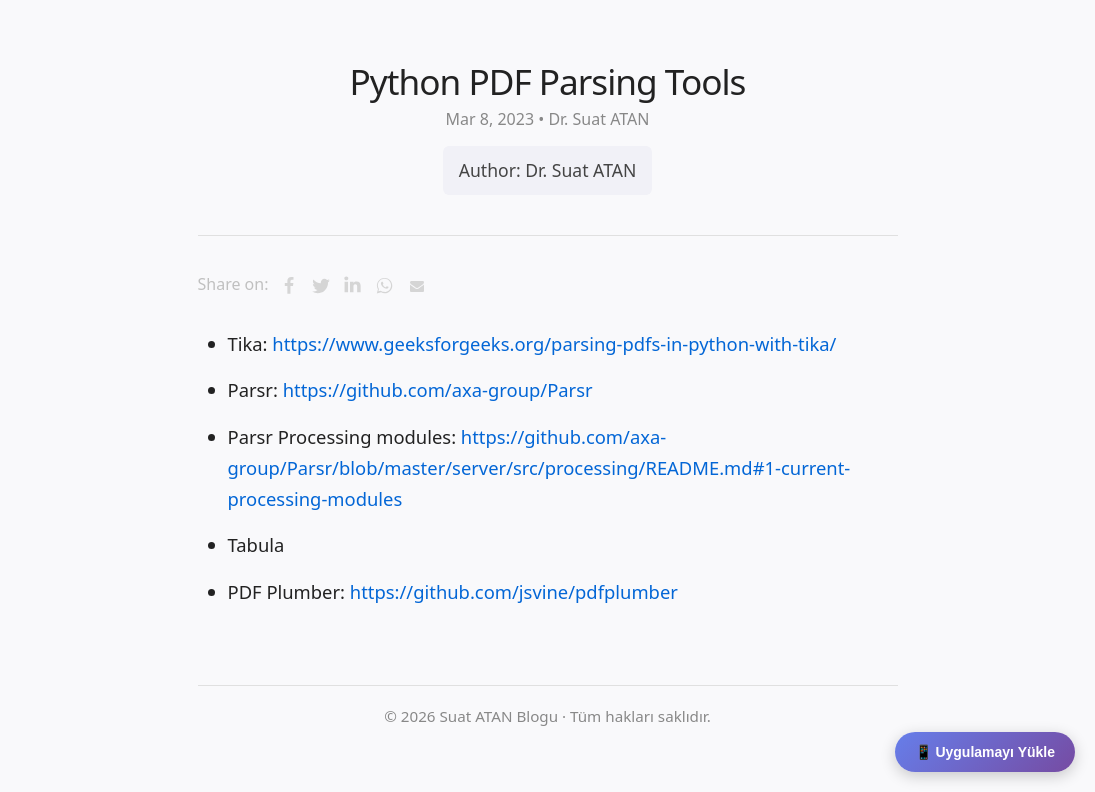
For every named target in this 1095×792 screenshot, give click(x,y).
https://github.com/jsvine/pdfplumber (514, 591)
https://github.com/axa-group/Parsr (438, 389)
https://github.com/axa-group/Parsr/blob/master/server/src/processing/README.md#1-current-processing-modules (539, 468)
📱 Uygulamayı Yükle (985, 752)
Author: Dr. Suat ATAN (548, 170)
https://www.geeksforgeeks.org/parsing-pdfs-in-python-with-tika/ (554, 343)
